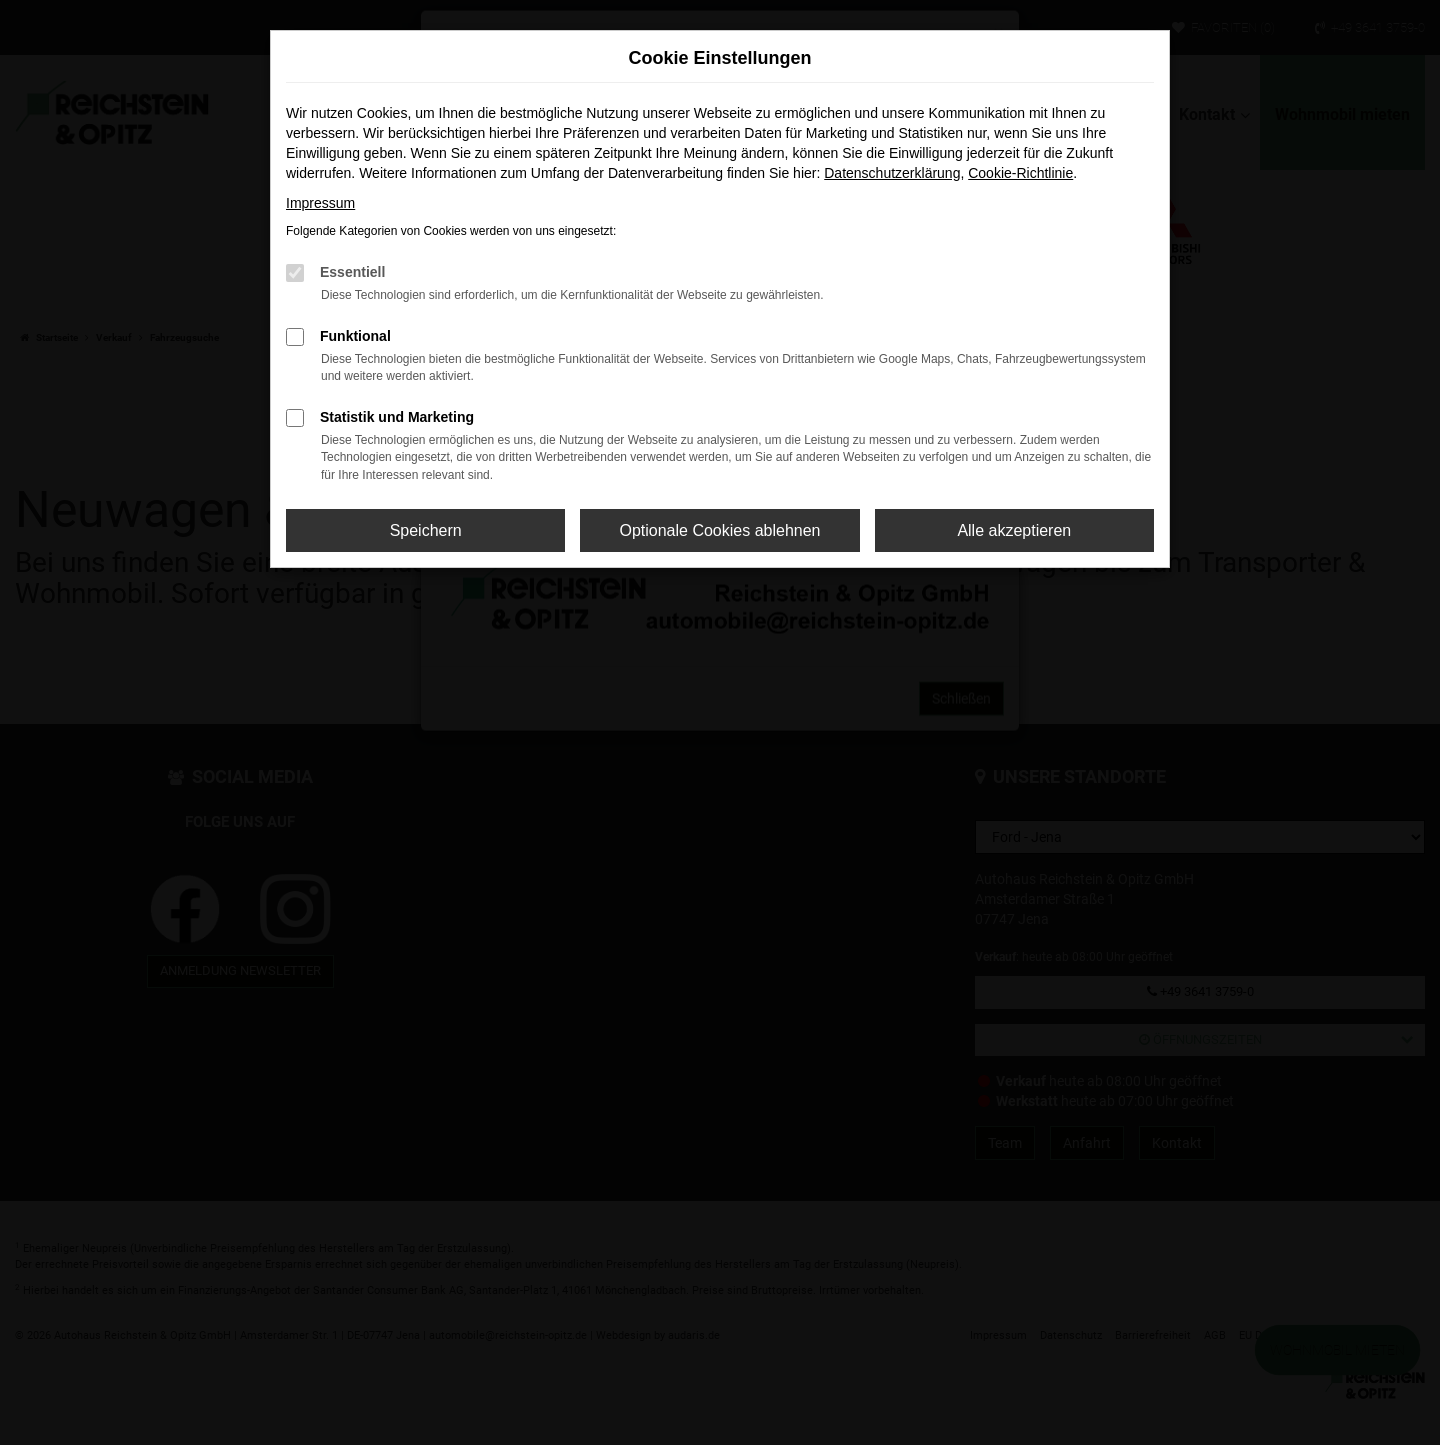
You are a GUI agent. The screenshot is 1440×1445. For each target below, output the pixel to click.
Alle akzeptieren (1014, 530)
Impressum (320, 203)
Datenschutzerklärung (892, 173)
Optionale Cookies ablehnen (719, 530)
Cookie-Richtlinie (1020, 173)
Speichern (426, 530)
